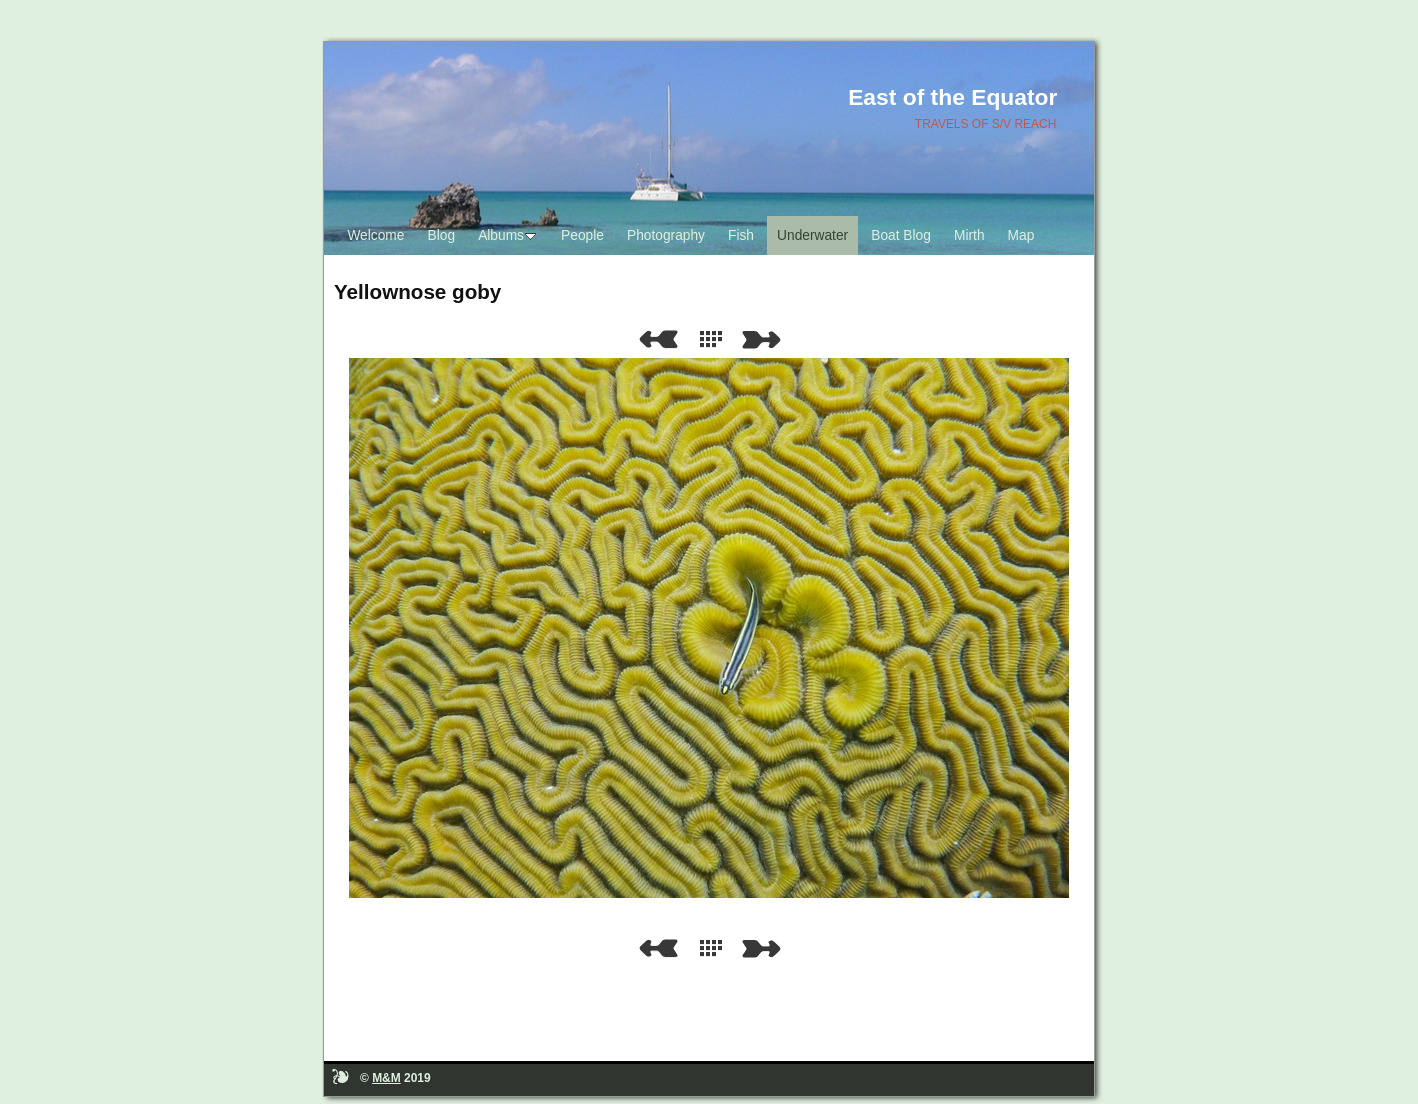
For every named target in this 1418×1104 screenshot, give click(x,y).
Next (765, 339)
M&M (386, 1078)
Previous (658, 339)
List (715, 339)
